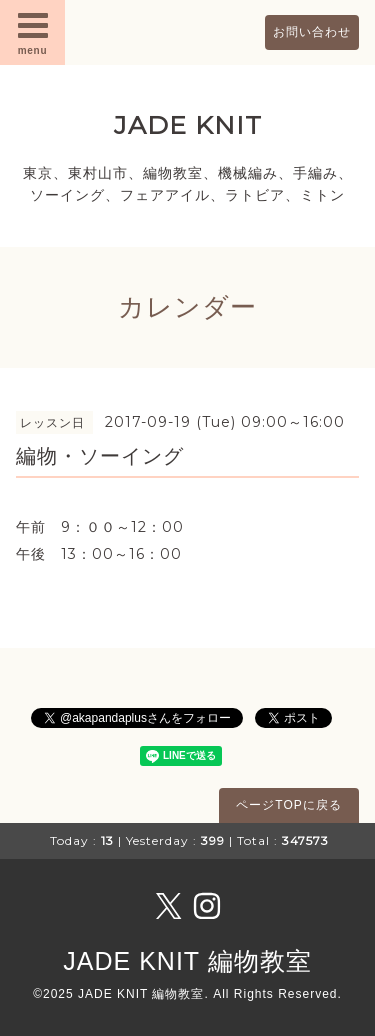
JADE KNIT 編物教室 (187, 961)
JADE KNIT (188, 125)
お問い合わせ (312, 32)
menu (33, 32)
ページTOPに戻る (288, 805)
